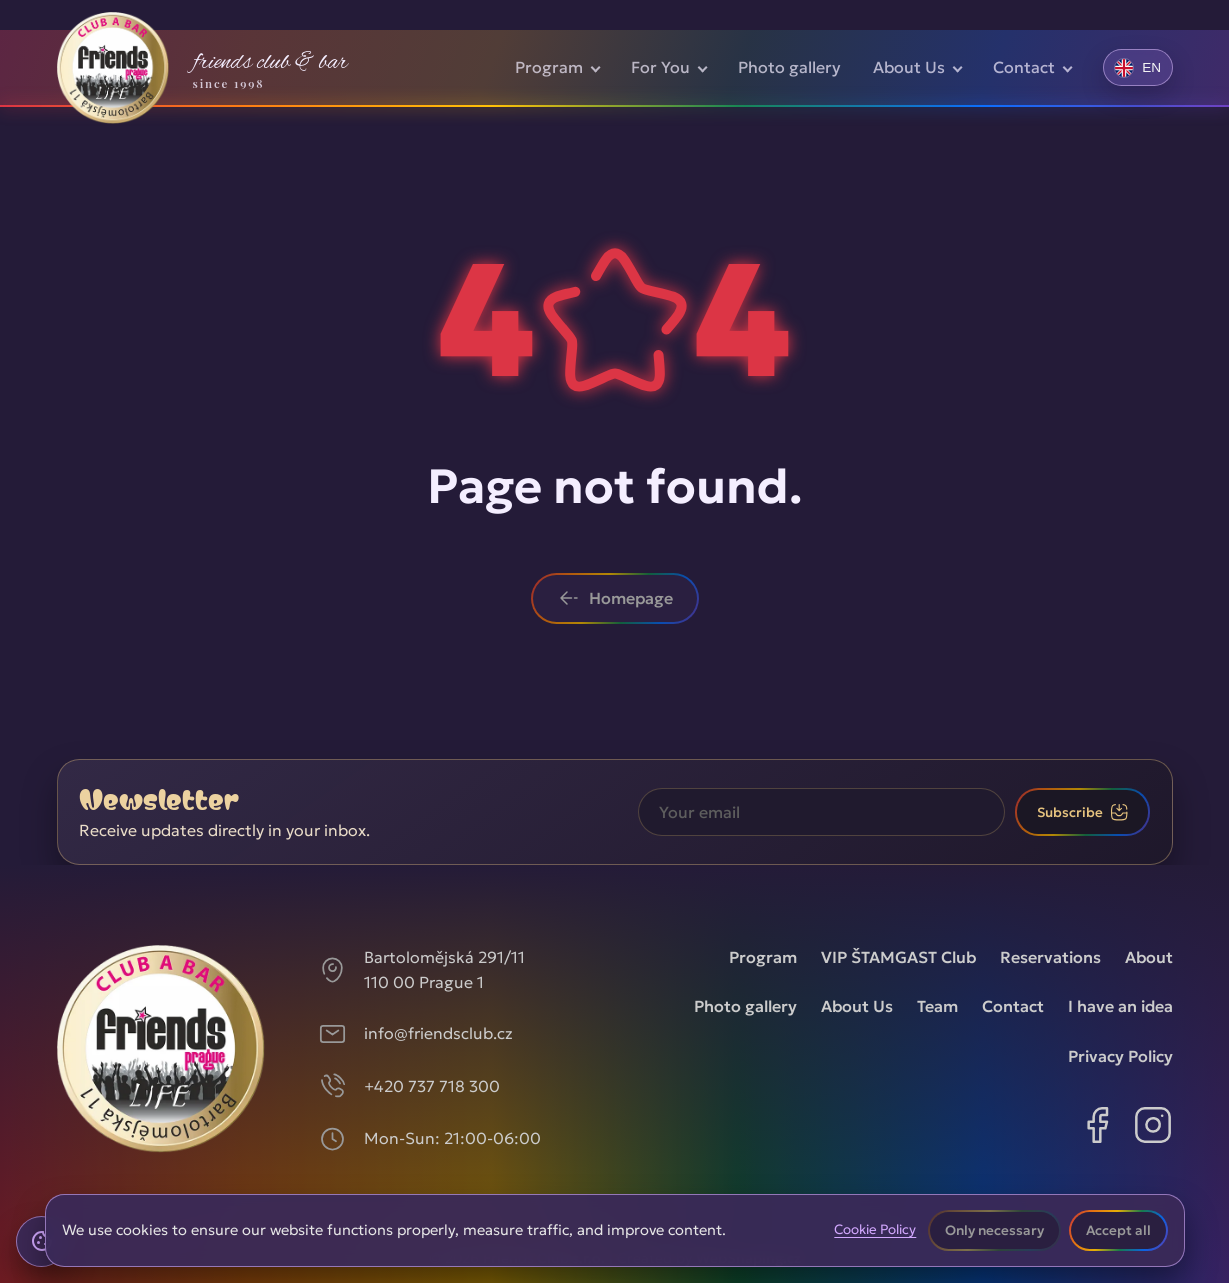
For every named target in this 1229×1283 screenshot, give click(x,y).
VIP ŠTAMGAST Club (898, 957)
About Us (909, 67)
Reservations (1050, 957)
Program (549, 67)
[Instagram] (1153, 1129)
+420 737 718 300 (432, 1086)
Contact (1024, 67)
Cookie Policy (875, 1230)
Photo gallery (789, 67)
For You (660, 67)
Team (937, 1006)
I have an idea (1120, 1006)
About (1149, 957)
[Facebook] (1097, 1129)
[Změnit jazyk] (1138, 67)
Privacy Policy (1120, 1056)
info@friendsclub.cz (438, 1033)
